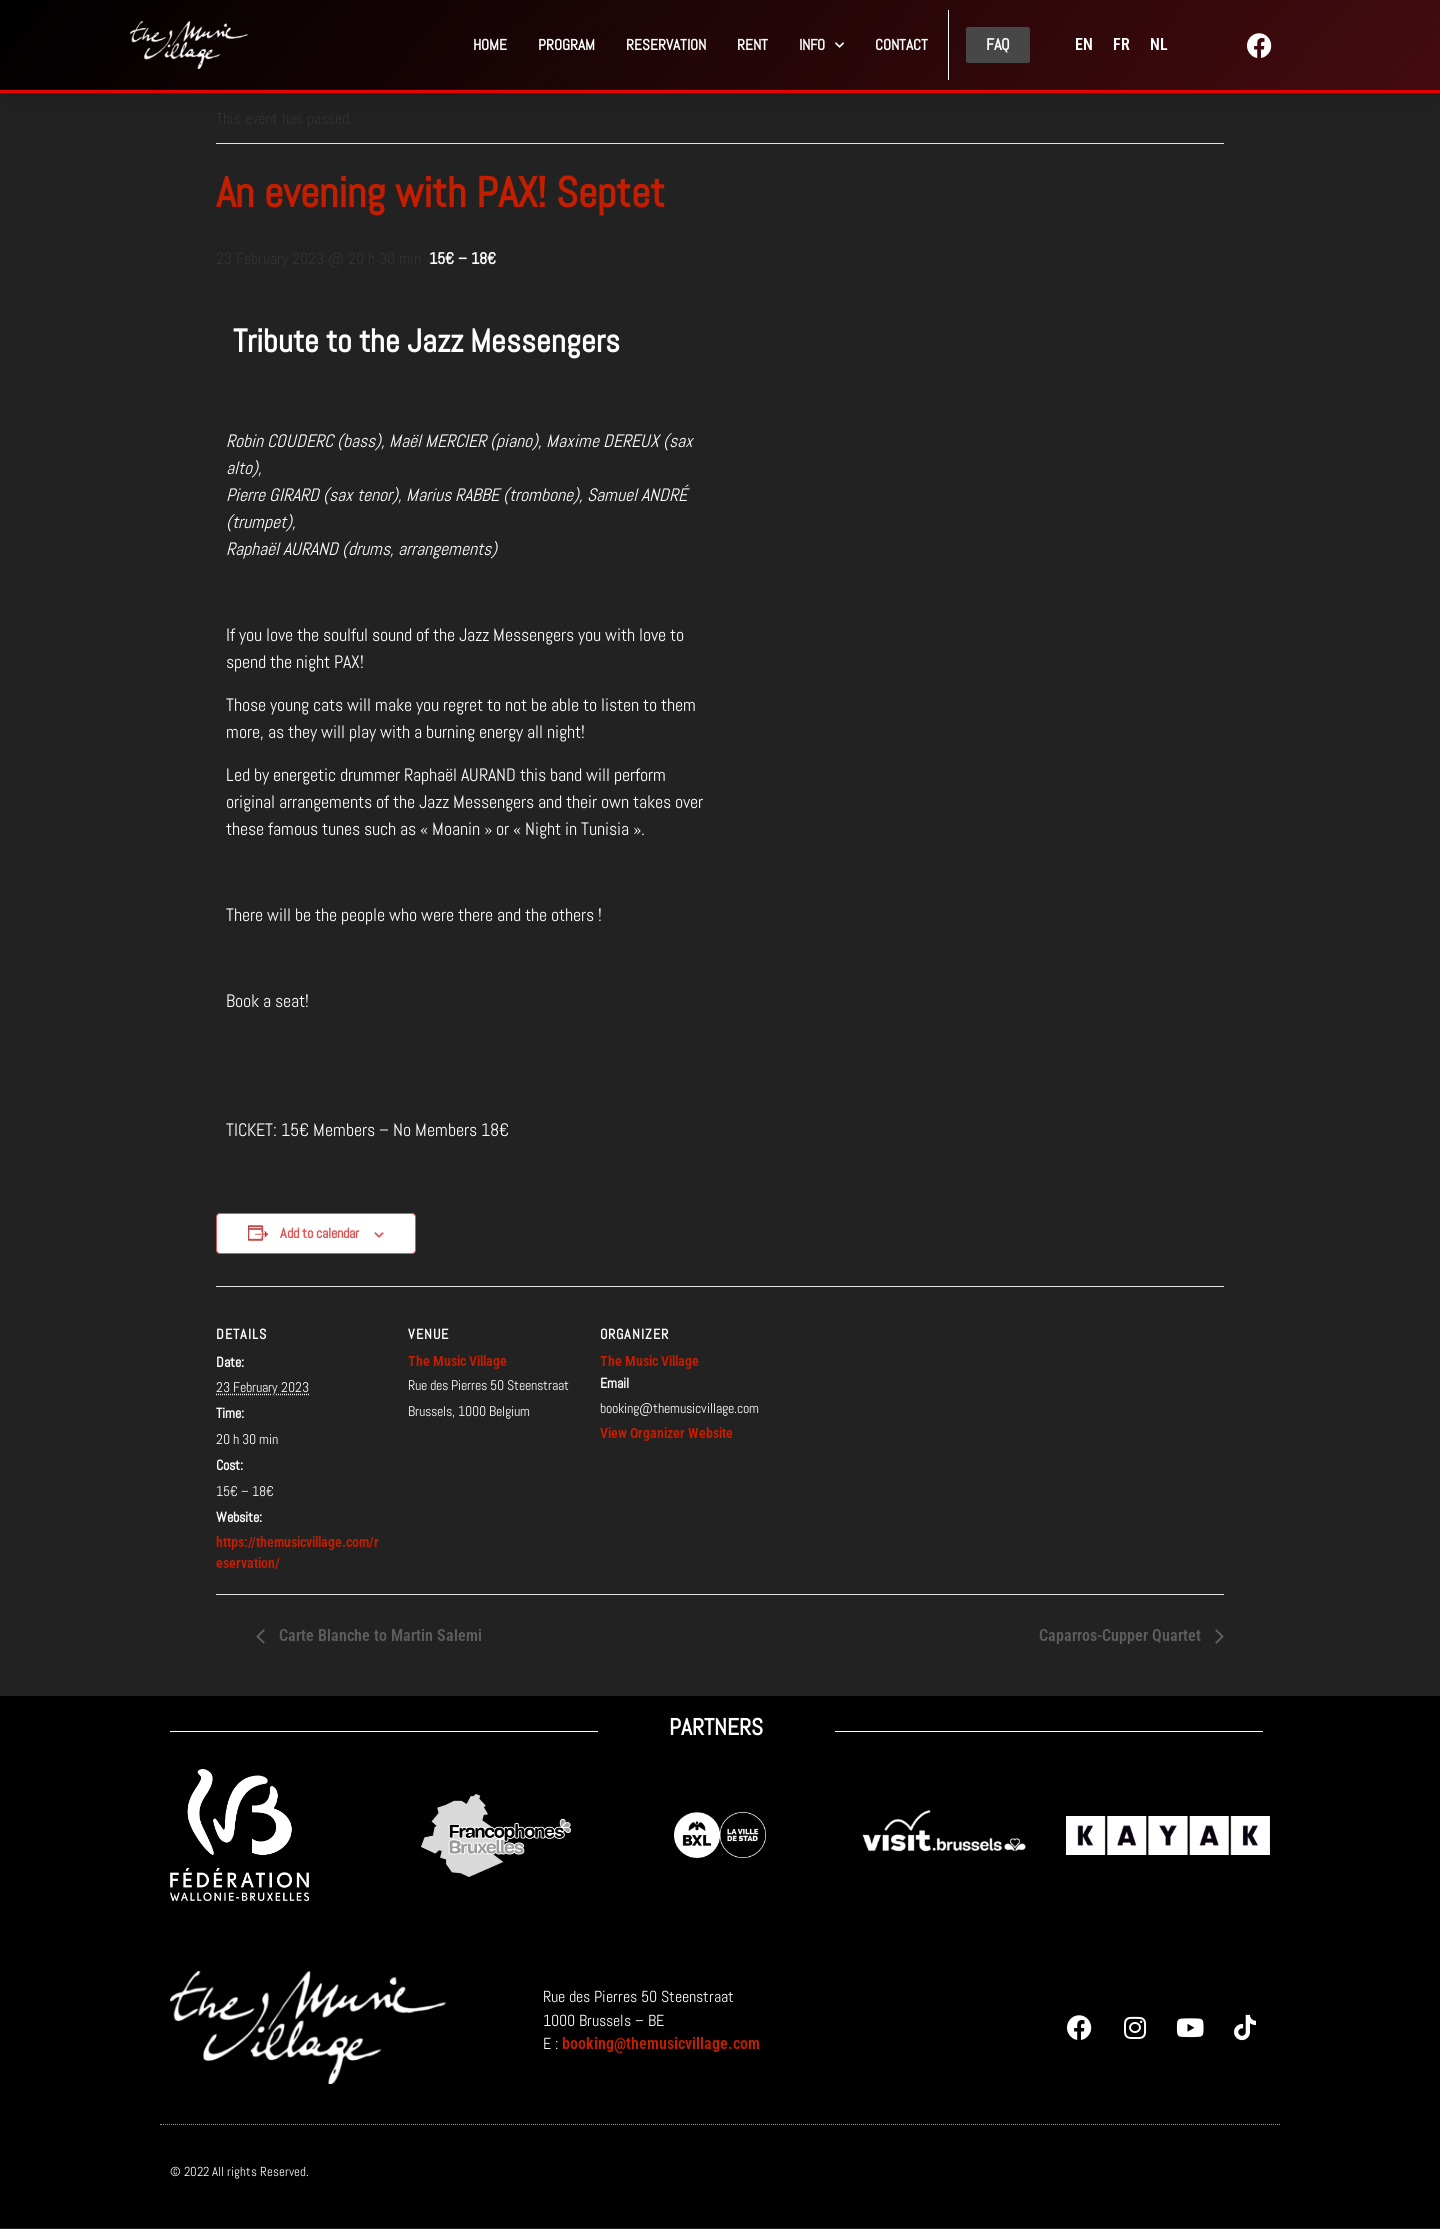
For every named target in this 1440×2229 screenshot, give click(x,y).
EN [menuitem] (1084, 44)
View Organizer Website (666, 1433)
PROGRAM (566, 44)
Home (490, 44)
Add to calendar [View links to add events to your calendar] (319, 1233)
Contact (901, 44)
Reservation (666, 44)
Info (821, 45)
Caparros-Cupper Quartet (1122, 1635)
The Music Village (457, 1361)
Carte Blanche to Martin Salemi (378, 1635)
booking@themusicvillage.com (661, 2043)
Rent (752, 44)
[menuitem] (1084, 45)
